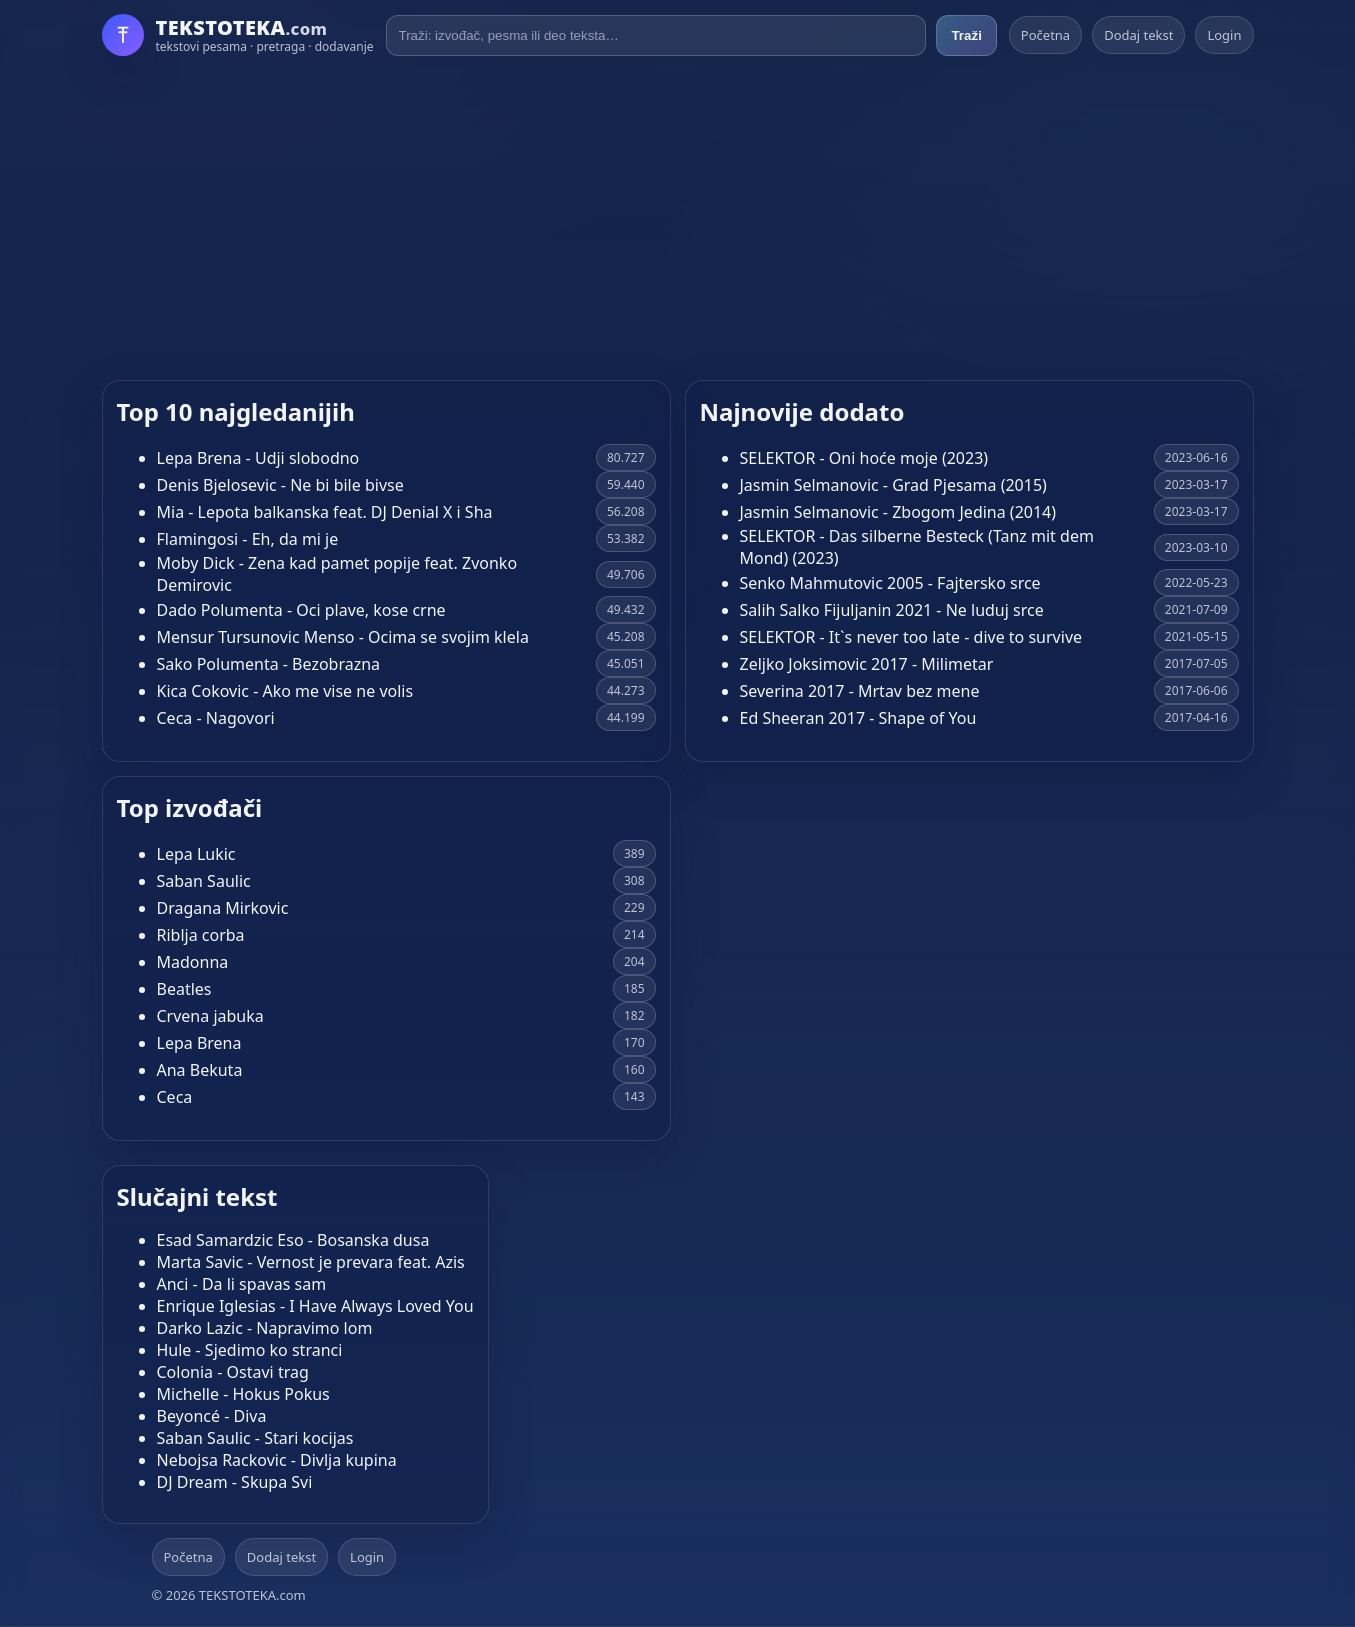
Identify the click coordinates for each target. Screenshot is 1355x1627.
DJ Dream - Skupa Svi (235, 1482)
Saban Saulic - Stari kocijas (255, 1438)
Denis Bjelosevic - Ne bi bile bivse (280, 485)
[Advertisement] (678, 218)
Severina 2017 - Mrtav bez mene (860, 691)
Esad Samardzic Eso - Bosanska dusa (293, 1240)
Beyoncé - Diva (212, 1416)
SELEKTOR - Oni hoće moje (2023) (864, 458)
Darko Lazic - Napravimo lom (265, 1328)
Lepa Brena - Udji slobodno (258, 458)
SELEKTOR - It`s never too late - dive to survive (911, 637)
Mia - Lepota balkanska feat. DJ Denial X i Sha (325, 512)
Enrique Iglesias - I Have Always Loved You (315, 1306)
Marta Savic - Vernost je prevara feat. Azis (311, 1262)
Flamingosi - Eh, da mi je (248, 539)
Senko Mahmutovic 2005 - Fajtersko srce (890, 583)
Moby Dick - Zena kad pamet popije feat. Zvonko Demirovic (337, 574)
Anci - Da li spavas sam (242, 1284)
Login (1224, 35)
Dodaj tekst (1138, 35)
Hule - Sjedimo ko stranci (250, 1350)
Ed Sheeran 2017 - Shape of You (858, 718)
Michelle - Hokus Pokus (243, 1394)
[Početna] (238, 35)
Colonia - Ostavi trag (233, 1372)
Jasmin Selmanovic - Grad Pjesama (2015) (893, 485)
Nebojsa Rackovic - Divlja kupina (277, 1460)
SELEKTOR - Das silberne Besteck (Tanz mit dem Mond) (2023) (917, 547)
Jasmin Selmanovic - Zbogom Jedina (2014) (898, 512)
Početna (1045, 35)
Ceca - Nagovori (216, 718)
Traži (966, 35)
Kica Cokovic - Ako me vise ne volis (285, 691)
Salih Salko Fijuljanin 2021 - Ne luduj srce (892, 610)
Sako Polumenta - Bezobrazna (269, 664)
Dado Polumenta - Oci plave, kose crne (301, 610)
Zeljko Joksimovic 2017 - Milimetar (867, 664)
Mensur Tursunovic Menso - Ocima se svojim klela (343, 637)
